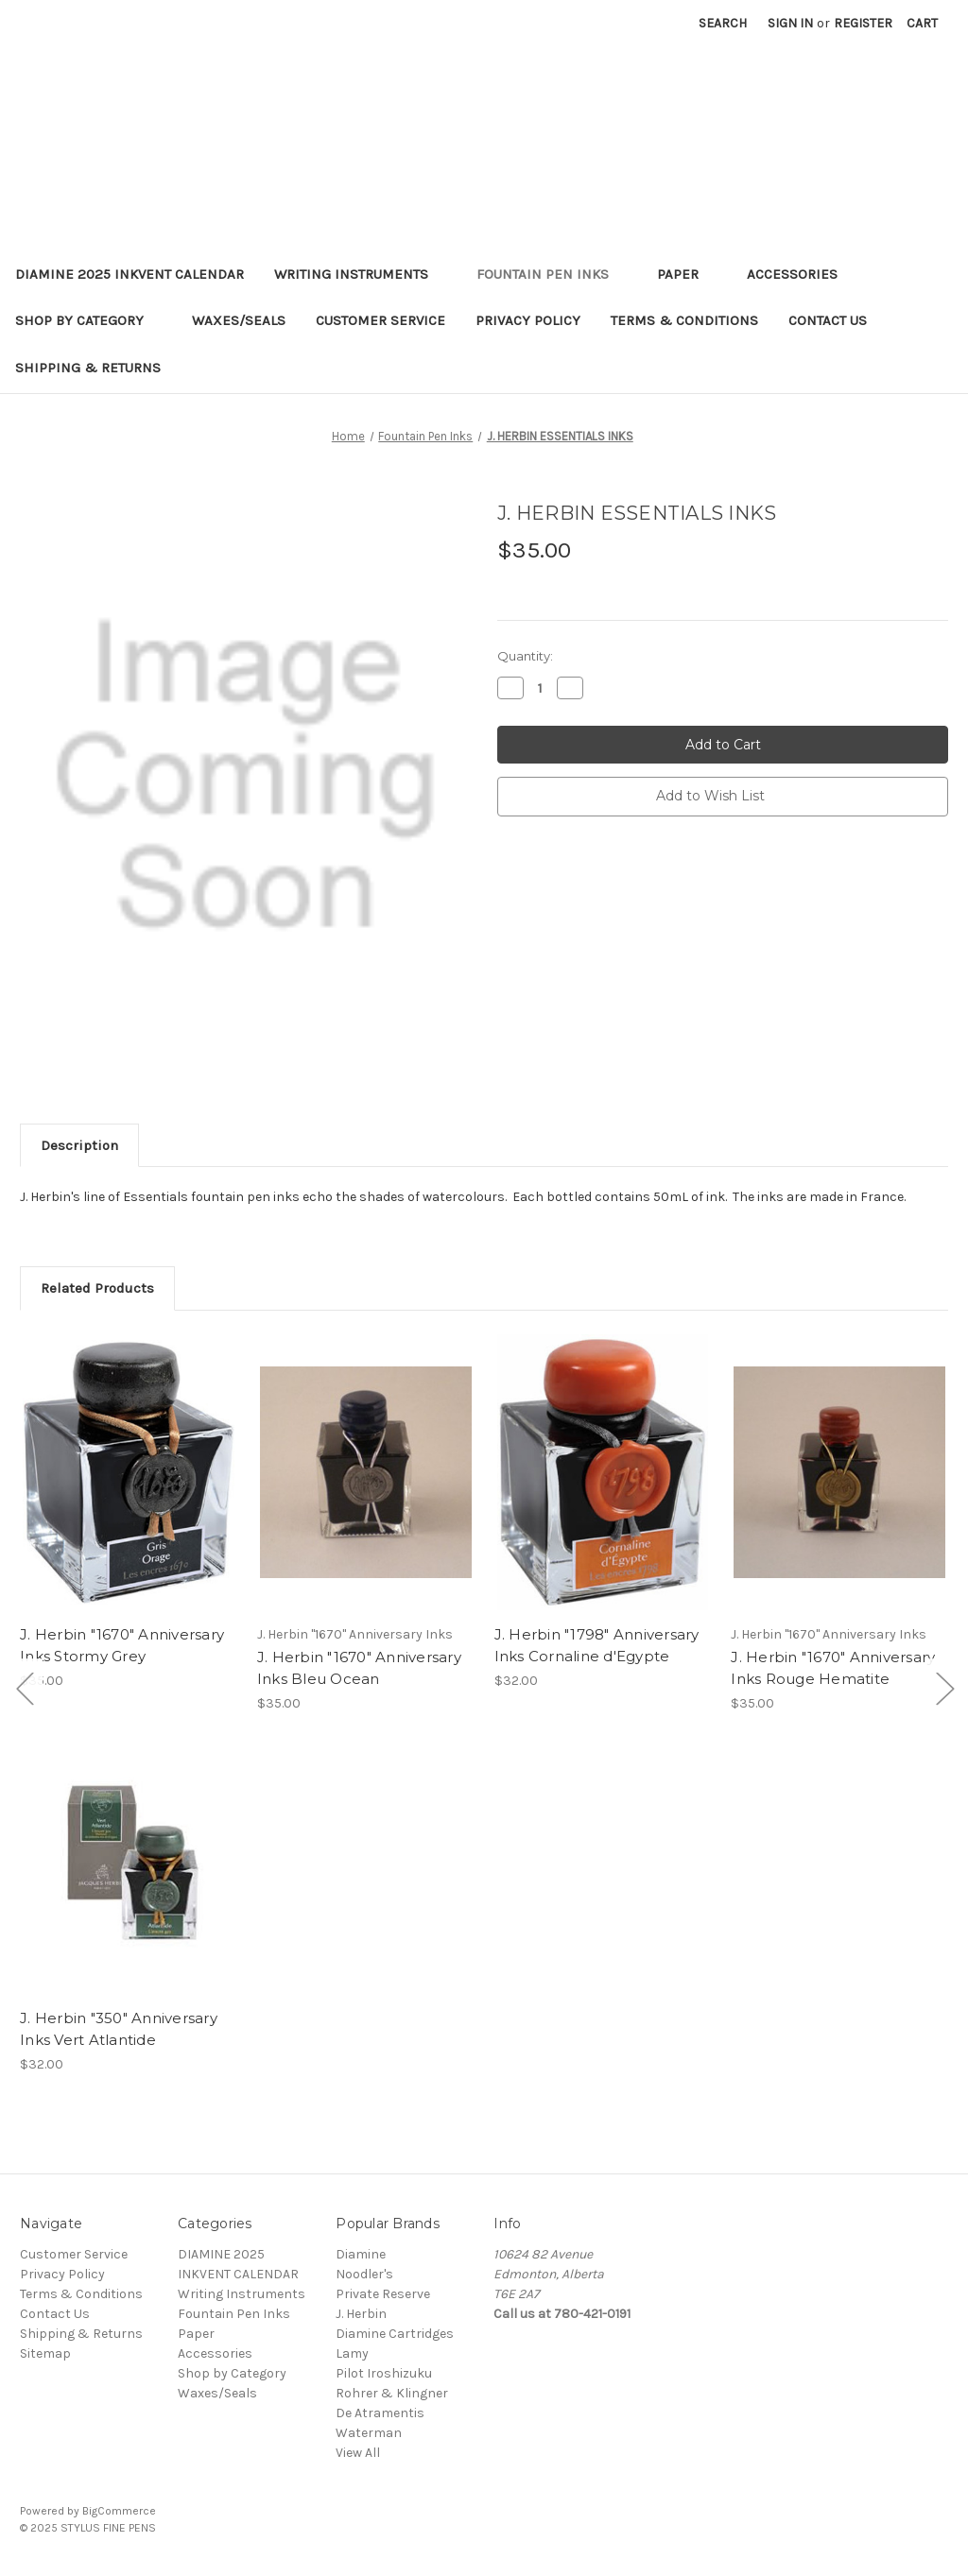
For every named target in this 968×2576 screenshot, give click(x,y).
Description (79, 1145)
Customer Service (380, 320)
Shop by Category (88, 320)
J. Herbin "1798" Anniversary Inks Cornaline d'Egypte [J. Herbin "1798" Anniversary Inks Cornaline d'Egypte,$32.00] (597, 1645)
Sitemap (45, 2353)
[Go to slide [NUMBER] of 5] (24, 1688)
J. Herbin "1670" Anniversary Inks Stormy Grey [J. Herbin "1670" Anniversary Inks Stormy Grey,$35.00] (122, 1645)
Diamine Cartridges (395, 2334)
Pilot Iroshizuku (384, 2373)
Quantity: (525, 655)
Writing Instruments (360, 274)
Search (723, 23)
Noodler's (364, 2274)
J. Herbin (361, 2314)
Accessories (801, 274)
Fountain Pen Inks (551, 274)
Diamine (361, 2254)
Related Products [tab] (97, 1288)
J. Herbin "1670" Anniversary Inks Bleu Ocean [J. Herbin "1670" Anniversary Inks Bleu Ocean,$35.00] (359, 1668)
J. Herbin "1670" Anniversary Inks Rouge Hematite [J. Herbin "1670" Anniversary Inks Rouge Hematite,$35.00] (833, 1668)
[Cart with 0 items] (922, 23)
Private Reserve (383, 2294)
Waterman (369, 2433)
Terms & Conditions (684, 320)
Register (863, 23)
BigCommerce (119, 2510)
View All (358, 2453)
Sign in (790, 23)
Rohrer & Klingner (392, 2393)
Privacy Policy (527, 320)
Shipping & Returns (88, 367)
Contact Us (827, 320)
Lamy (352, 2353)
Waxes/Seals (238, 320)
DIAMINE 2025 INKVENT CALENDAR (129, 274)
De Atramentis (380, 2413)
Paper (687, 274)
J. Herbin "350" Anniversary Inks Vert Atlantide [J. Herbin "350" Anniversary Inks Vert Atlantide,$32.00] (118, 2029)
